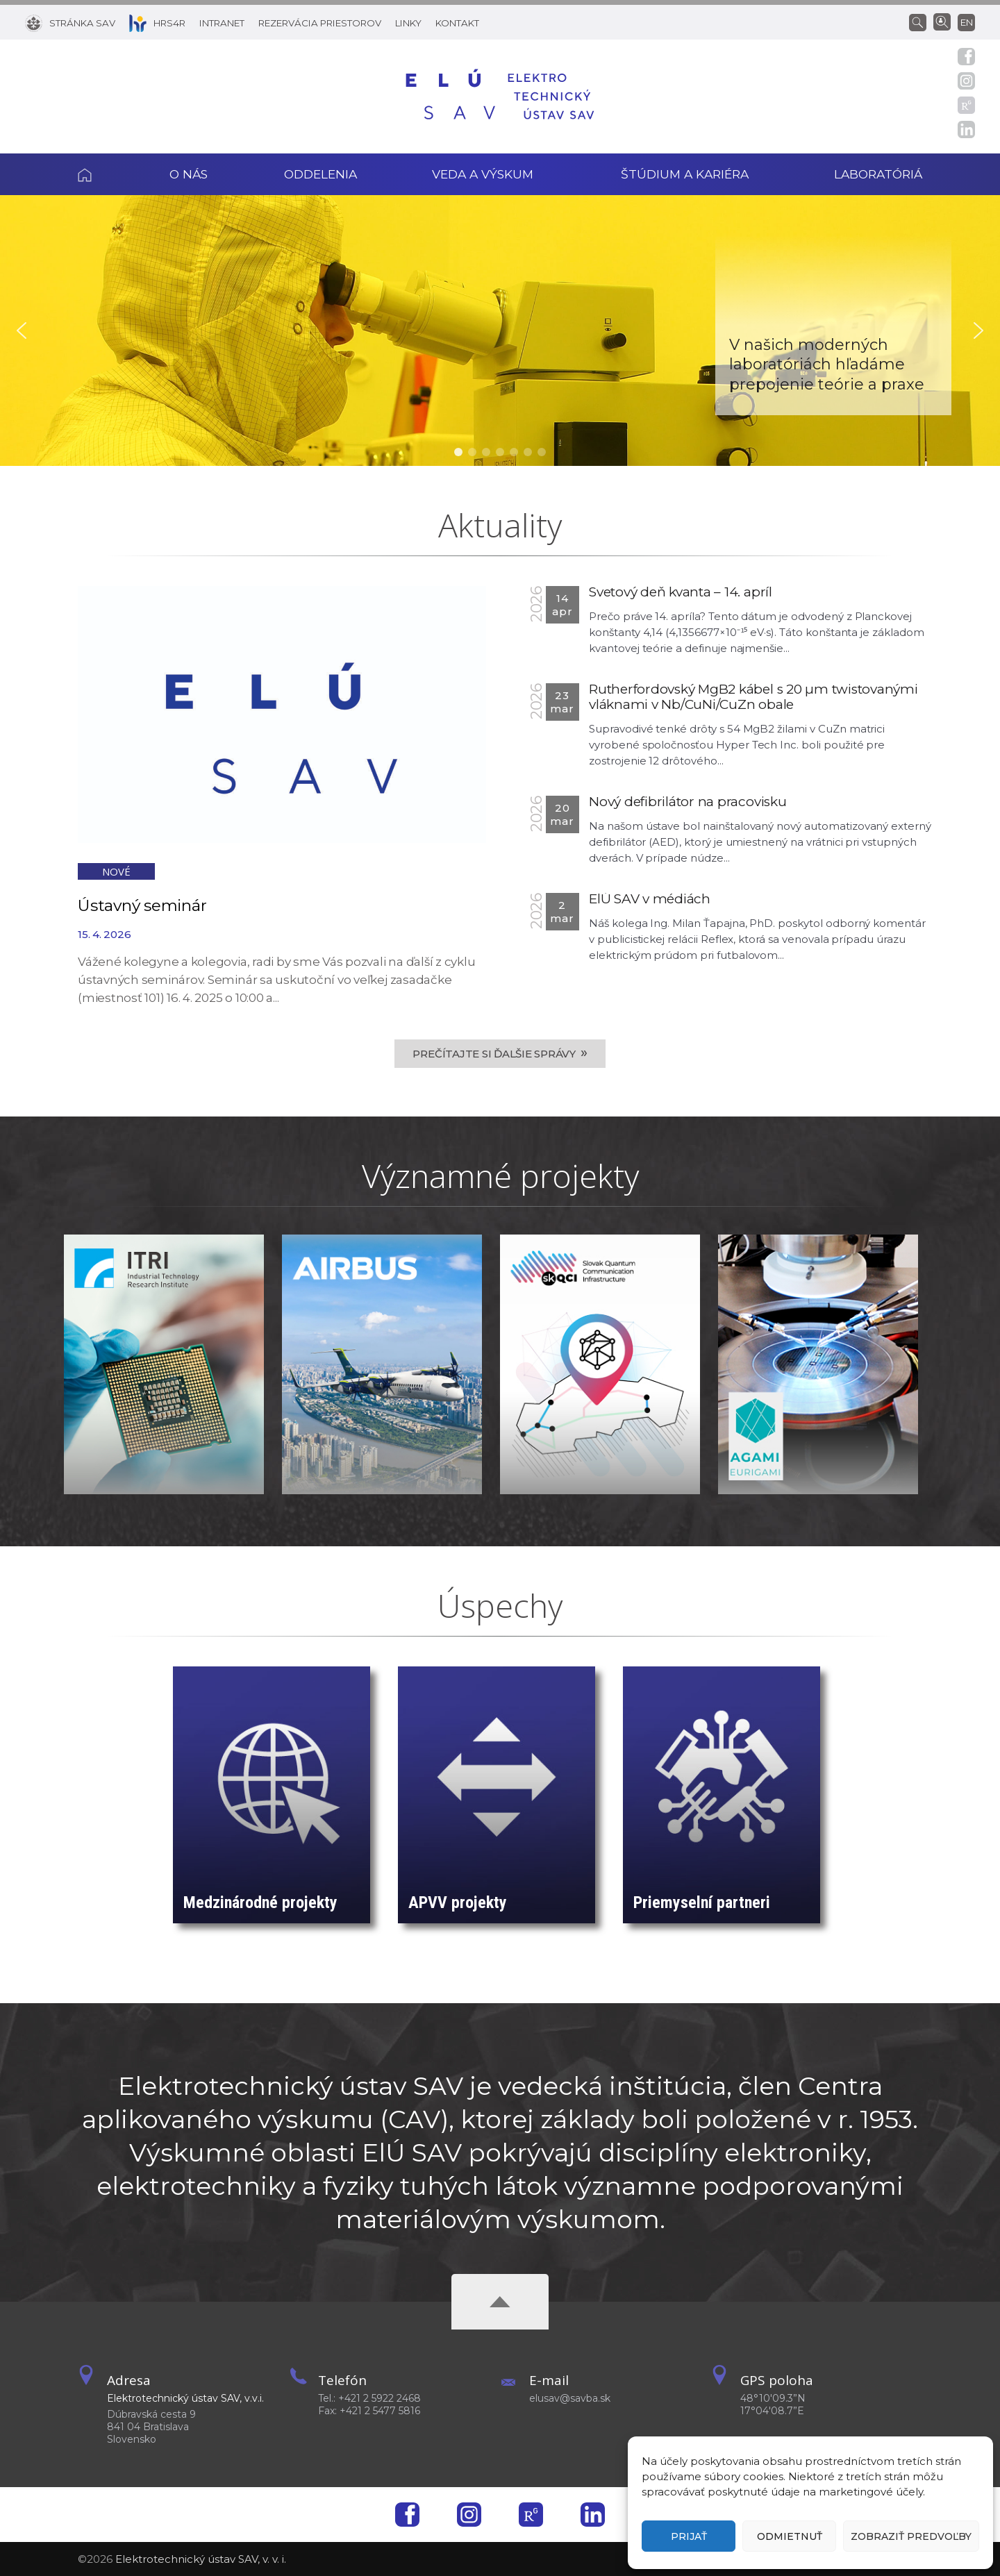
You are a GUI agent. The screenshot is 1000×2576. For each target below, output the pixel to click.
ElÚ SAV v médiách (649, 899)
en (966, 22)
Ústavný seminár (142, 905)
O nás (188, 174)
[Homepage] (500, 96)
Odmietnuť (789, 2536)
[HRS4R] (157, 22)
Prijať (689, 2536)
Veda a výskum (482, 174)
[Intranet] (221, 22)
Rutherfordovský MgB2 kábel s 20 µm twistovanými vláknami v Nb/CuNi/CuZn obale (753, 696)
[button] (21, 330)
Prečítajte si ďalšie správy (499, 1052)
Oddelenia (320, 174)
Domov (104, 174)
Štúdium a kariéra (685, 174)
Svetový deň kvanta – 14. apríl (680, 592)
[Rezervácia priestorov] (319, 22)
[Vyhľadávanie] (921, 21)
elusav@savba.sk (569, 2398)
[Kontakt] (457, 22)
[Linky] (408, 22)
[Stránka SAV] (70, 22)
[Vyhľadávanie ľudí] (942, 20)
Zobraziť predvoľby (911, 2536)
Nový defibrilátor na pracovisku (688, 802)
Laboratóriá (878, 174)
